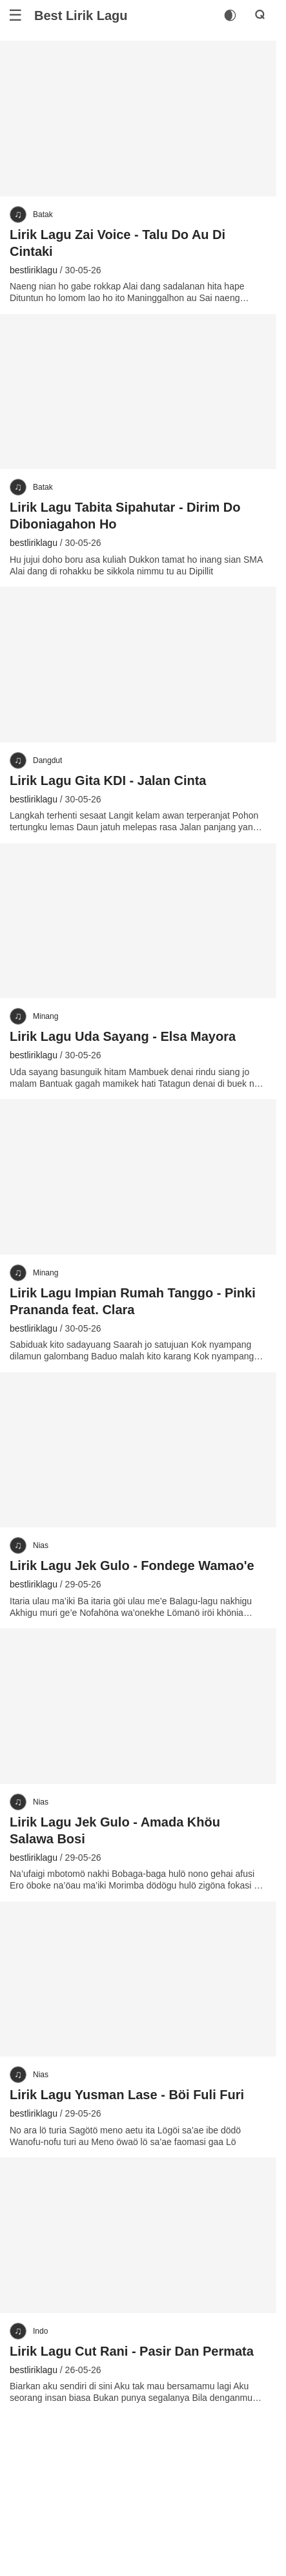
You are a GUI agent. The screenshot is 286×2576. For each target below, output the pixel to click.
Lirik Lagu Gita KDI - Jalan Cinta (108, 780)
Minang (45, 1016)
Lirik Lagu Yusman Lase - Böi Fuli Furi (127, 2095)
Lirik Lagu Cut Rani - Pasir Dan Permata (132, 2351)
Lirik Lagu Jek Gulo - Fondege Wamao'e (132, 1565)
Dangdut (47, 760)
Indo (40, 2331)
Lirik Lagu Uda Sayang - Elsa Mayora (123, 1036)
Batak (43, 214)
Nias (40, 1545)
